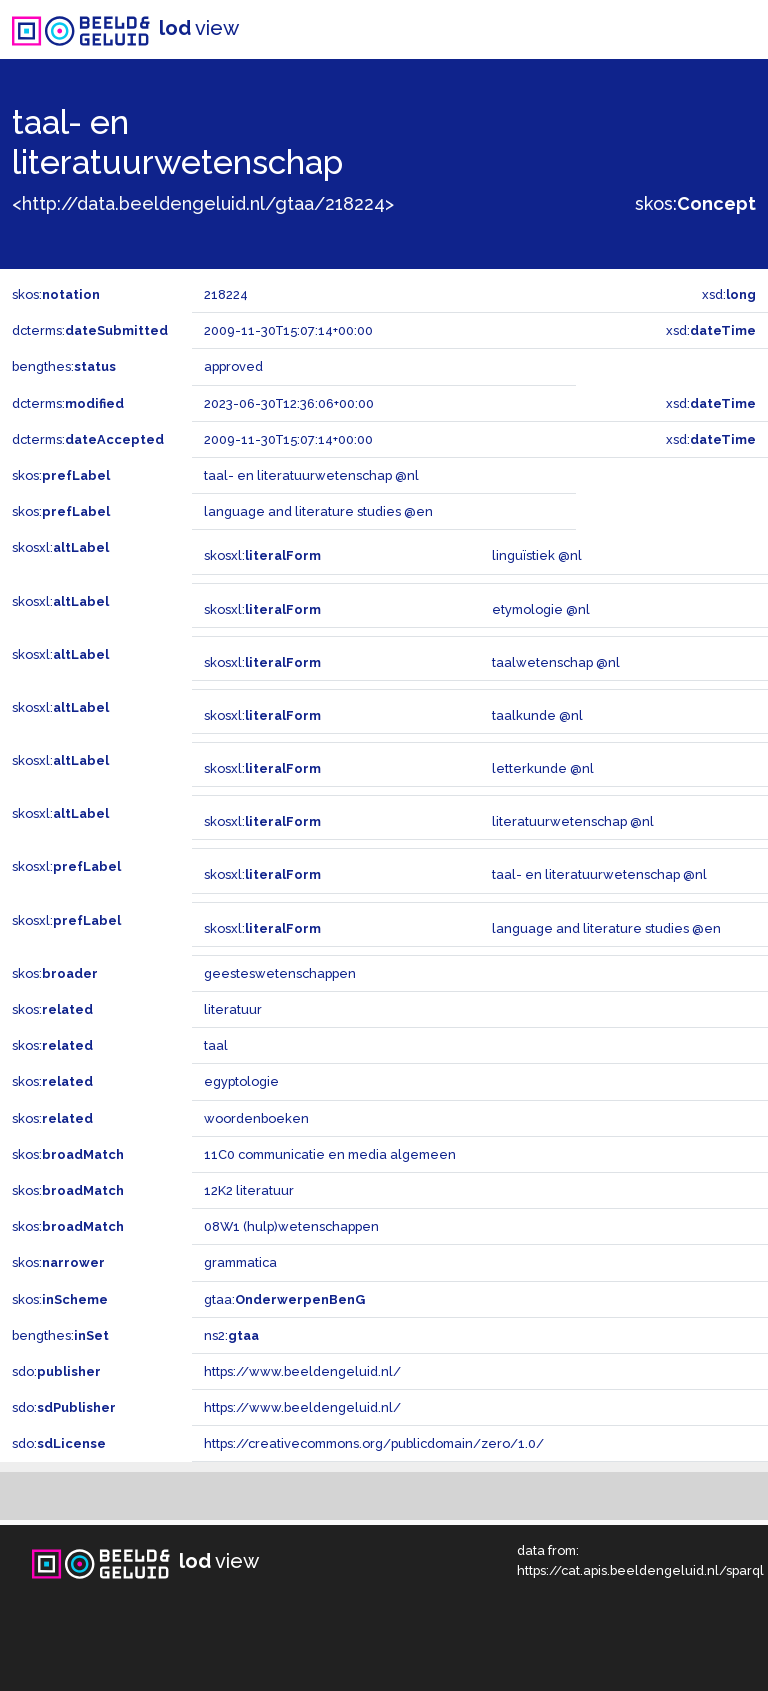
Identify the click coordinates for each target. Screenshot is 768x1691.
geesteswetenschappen (280, 973)
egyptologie (241, 1081)
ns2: (231, 1335)
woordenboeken (256, 1118)
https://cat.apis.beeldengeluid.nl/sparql (640, 1570)
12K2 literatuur (249, 1190)
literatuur (233, 1009)
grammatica (240, 1262)
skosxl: (60, 547)
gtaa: (284, 1299)
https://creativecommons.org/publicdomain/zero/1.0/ (374, 1443)
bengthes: (64, 366)
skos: (695, 203)
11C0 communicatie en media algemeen (330, 1154)
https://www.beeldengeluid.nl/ (302, 1371)
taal (216, 1045)
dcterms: (90, 330)
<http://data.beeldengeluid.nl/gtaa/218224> (203, 203)
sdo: (56, 1371)
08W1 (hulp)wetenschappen (291, 1226)
